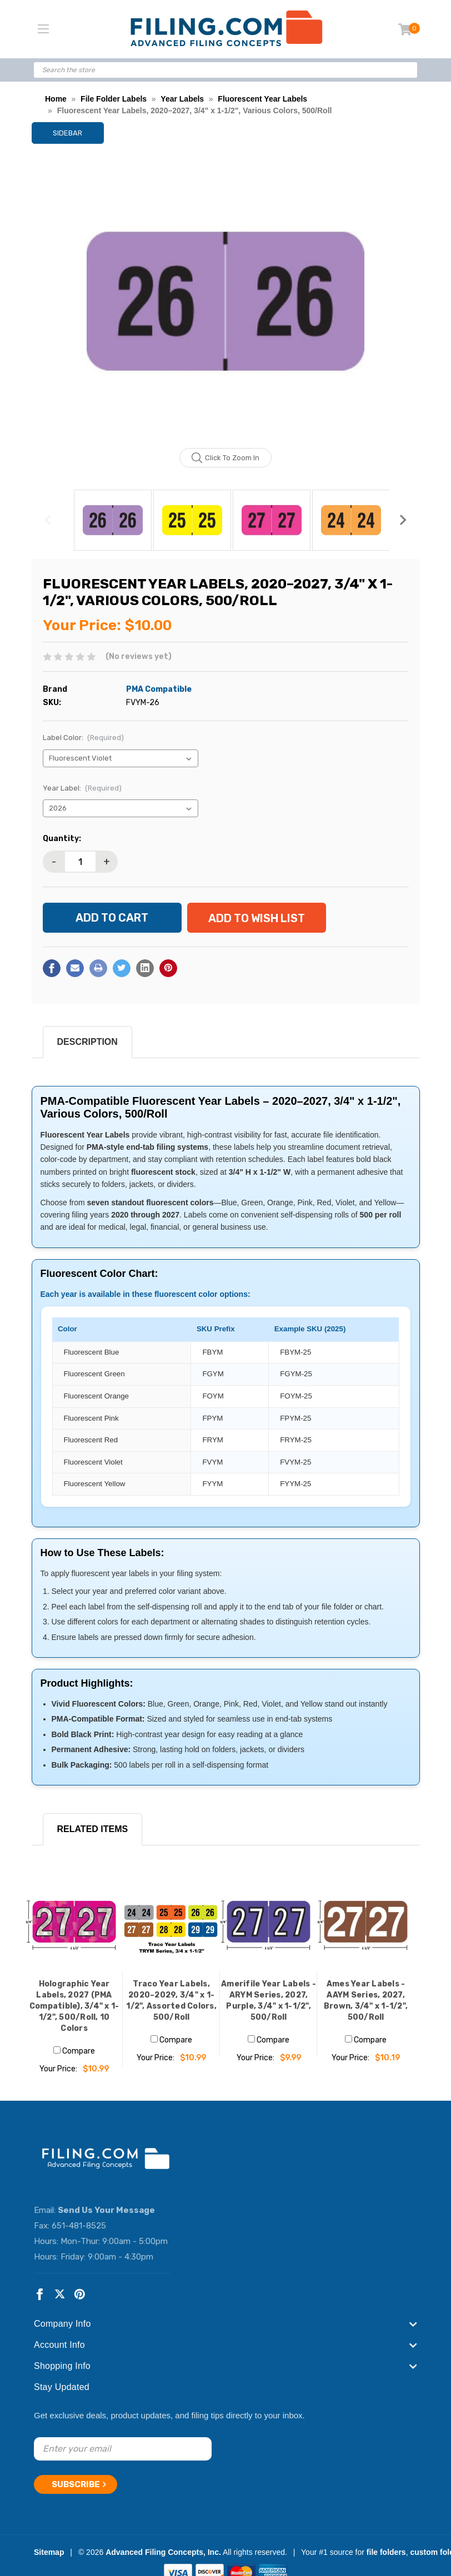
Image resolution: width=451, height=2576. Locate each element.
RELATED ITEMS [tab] (92, 1829)
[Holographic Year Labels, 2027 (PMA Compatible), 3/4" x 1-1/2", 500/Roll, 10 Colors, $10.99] (74, 1921)
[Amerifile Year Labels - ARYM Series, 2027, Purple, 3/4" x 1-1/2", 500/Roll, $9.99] (268, 1921)
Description (87, 1041)
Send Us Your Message (106, 2210)
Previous (48, 520)
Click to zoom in (226, 458)
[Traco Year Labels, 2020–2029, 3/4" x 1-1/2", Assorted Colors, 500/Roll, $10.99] (171, 1921)
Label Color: (83, 737)
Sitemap (49, 2552)
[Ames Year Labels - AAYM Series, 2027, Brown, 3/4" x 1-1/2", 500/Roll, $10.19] (365, 1921)
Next (403, 520)
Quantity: (62, 838)
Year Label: (82, 788)
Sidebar (67, 133)
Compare (74, 2051)
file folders (386, 2552)
